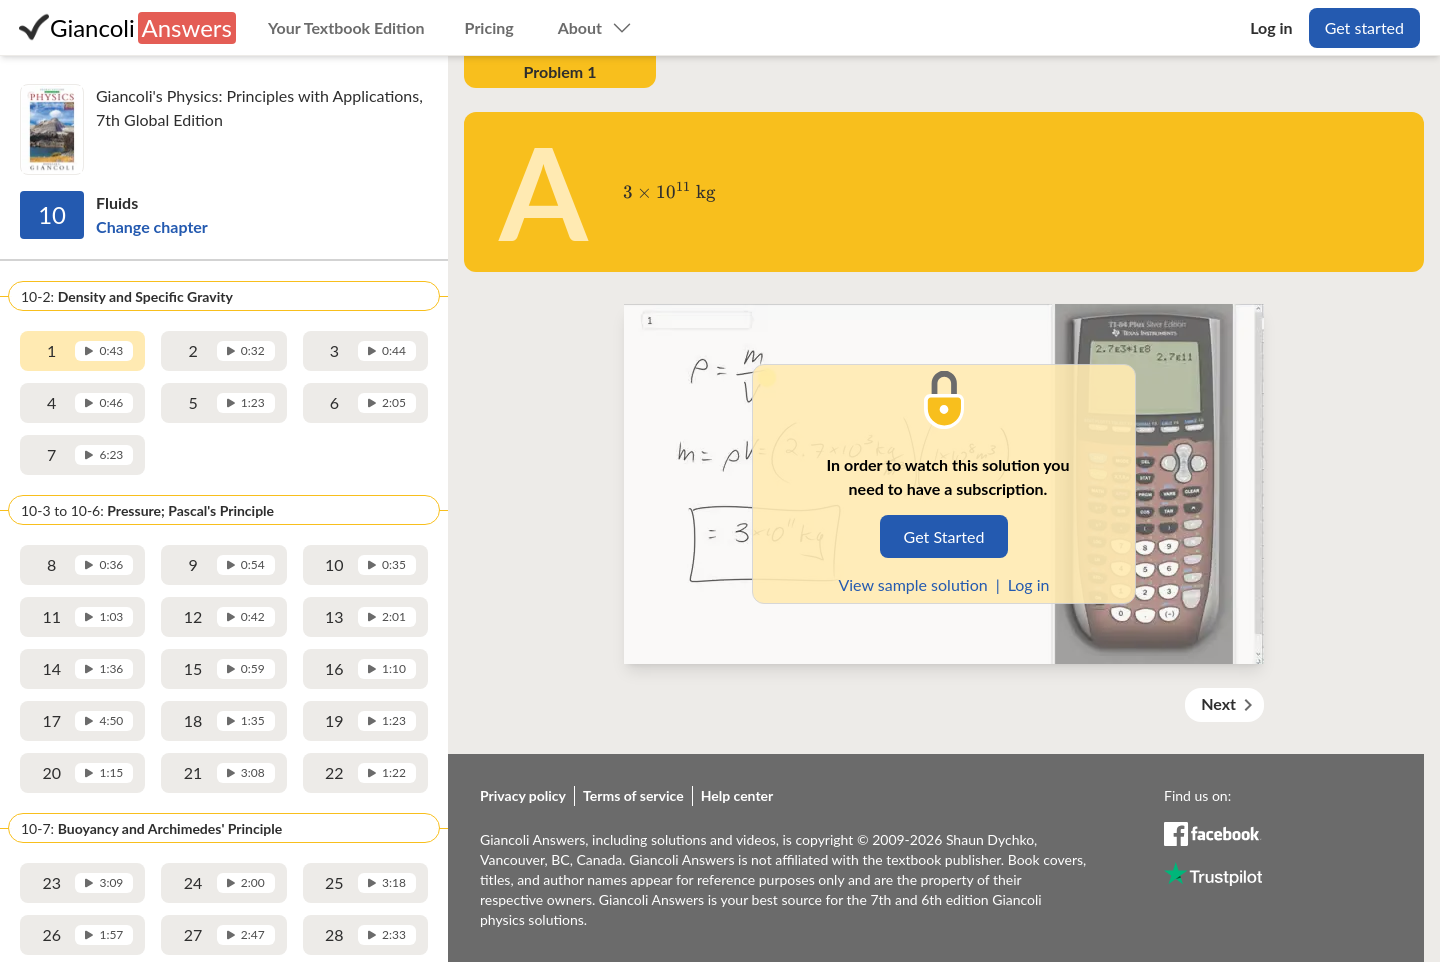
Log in (1029, 584)
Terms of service (633, 795)
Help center (737, 795)
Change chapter (152, 226)
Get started (1364, 27)
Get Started (944, 536)
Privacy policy (523, 795)
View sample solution (912, 584)
